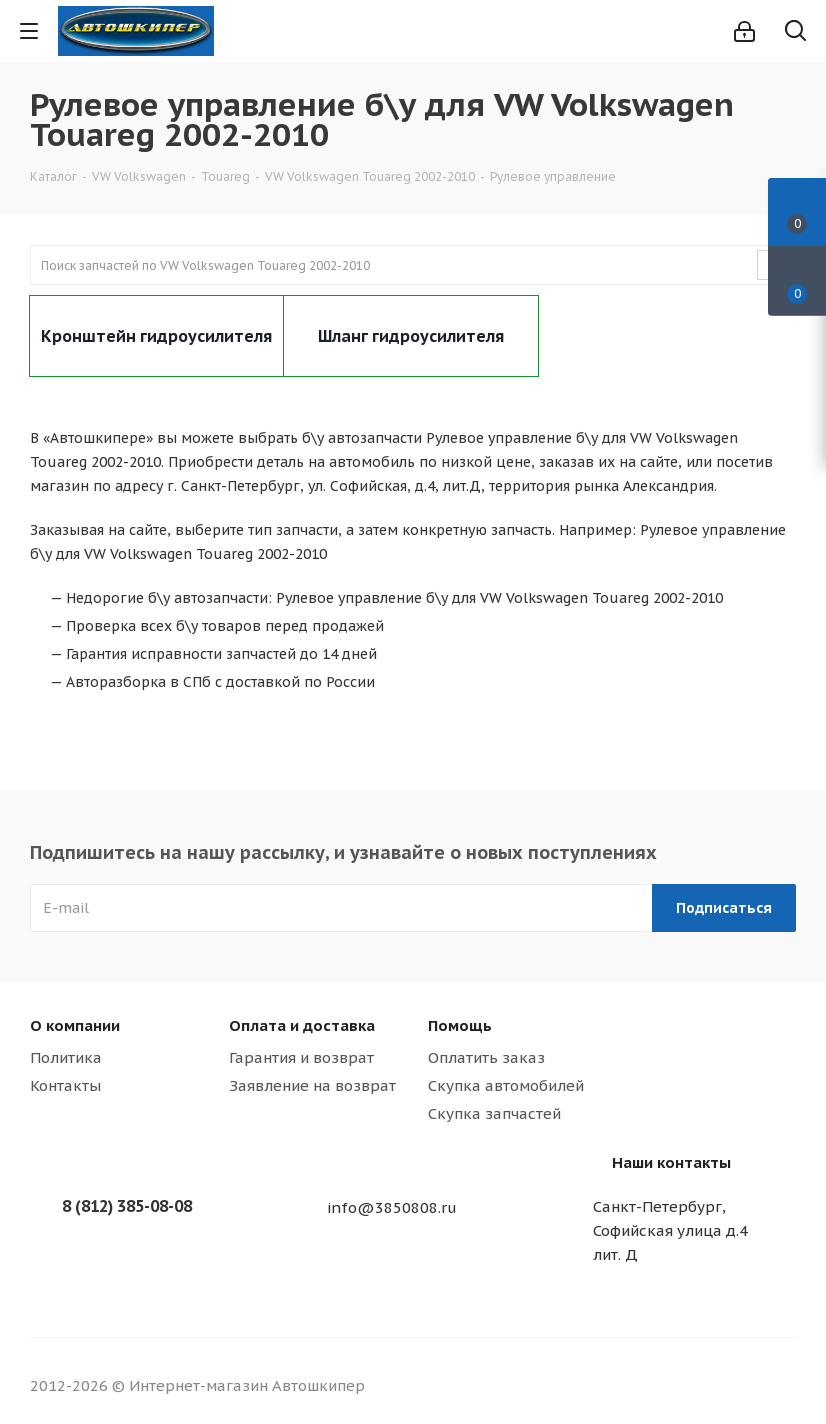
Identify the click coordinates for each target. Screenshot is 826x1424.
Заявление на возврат (312, 1085)
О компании (75, 1025)
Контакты (65, 1085)
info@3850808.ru (392, 1207)
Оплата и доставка (302, 1025)
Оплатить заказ (486, 1057)
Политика (66, 1057)
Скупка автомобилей (506, 1085)
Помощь (460, 1025)
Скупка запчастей (494, 1113)
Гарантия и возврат (301, 1057)
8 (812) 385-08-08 (127, 1206)
